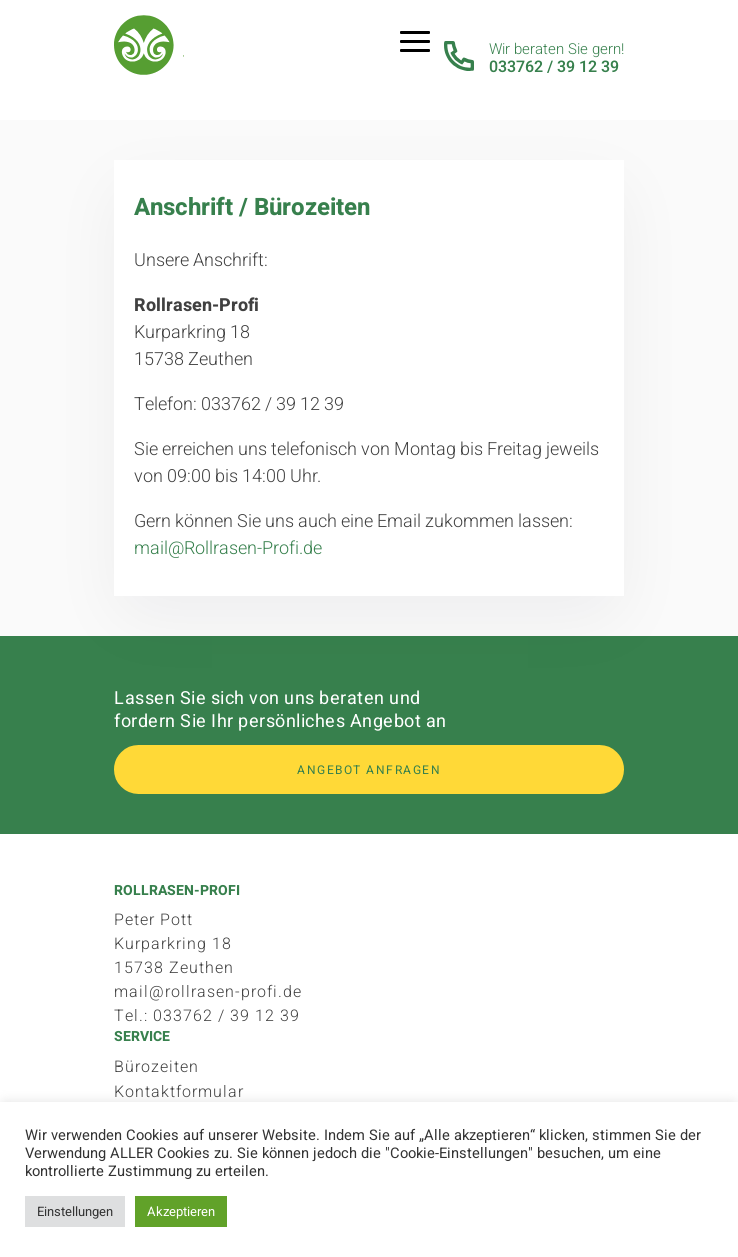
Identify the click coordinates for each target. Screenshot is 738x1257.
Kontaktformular (179, 1092)
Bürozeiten (156, 1067)
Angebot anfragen (369, 770)
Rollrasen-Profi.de (149, 50)
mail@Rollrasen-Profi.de (228, 548)
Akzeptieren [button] (181, 1211)
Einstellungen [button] (75, 1211)
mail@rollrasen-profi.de (208, 992)
